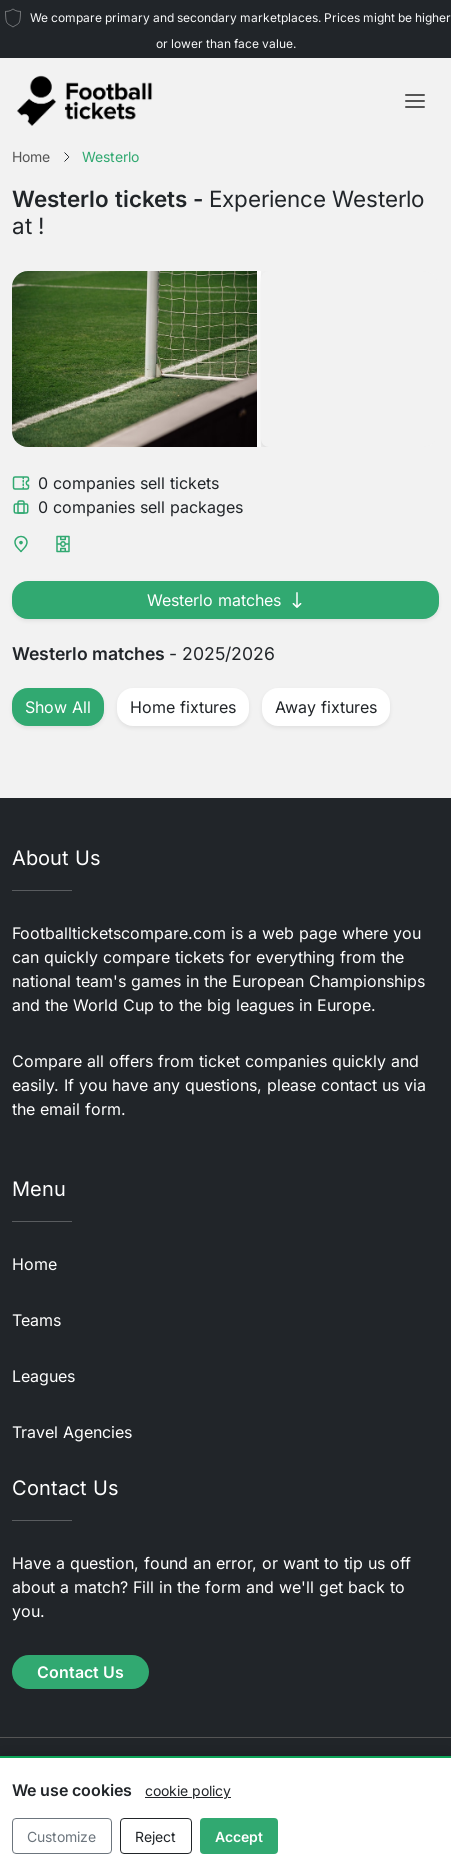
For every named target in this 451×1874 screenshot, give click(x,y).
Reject (155, 1836)
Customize (61, 1836)
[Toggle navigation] (415, 101)
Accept (239, 1836)
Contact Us (80, 1672)
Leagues (43, 1376)
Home (34, 1264)
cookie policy (188, 1790)
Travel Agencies (72, 1432)
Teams (36, 1320)
